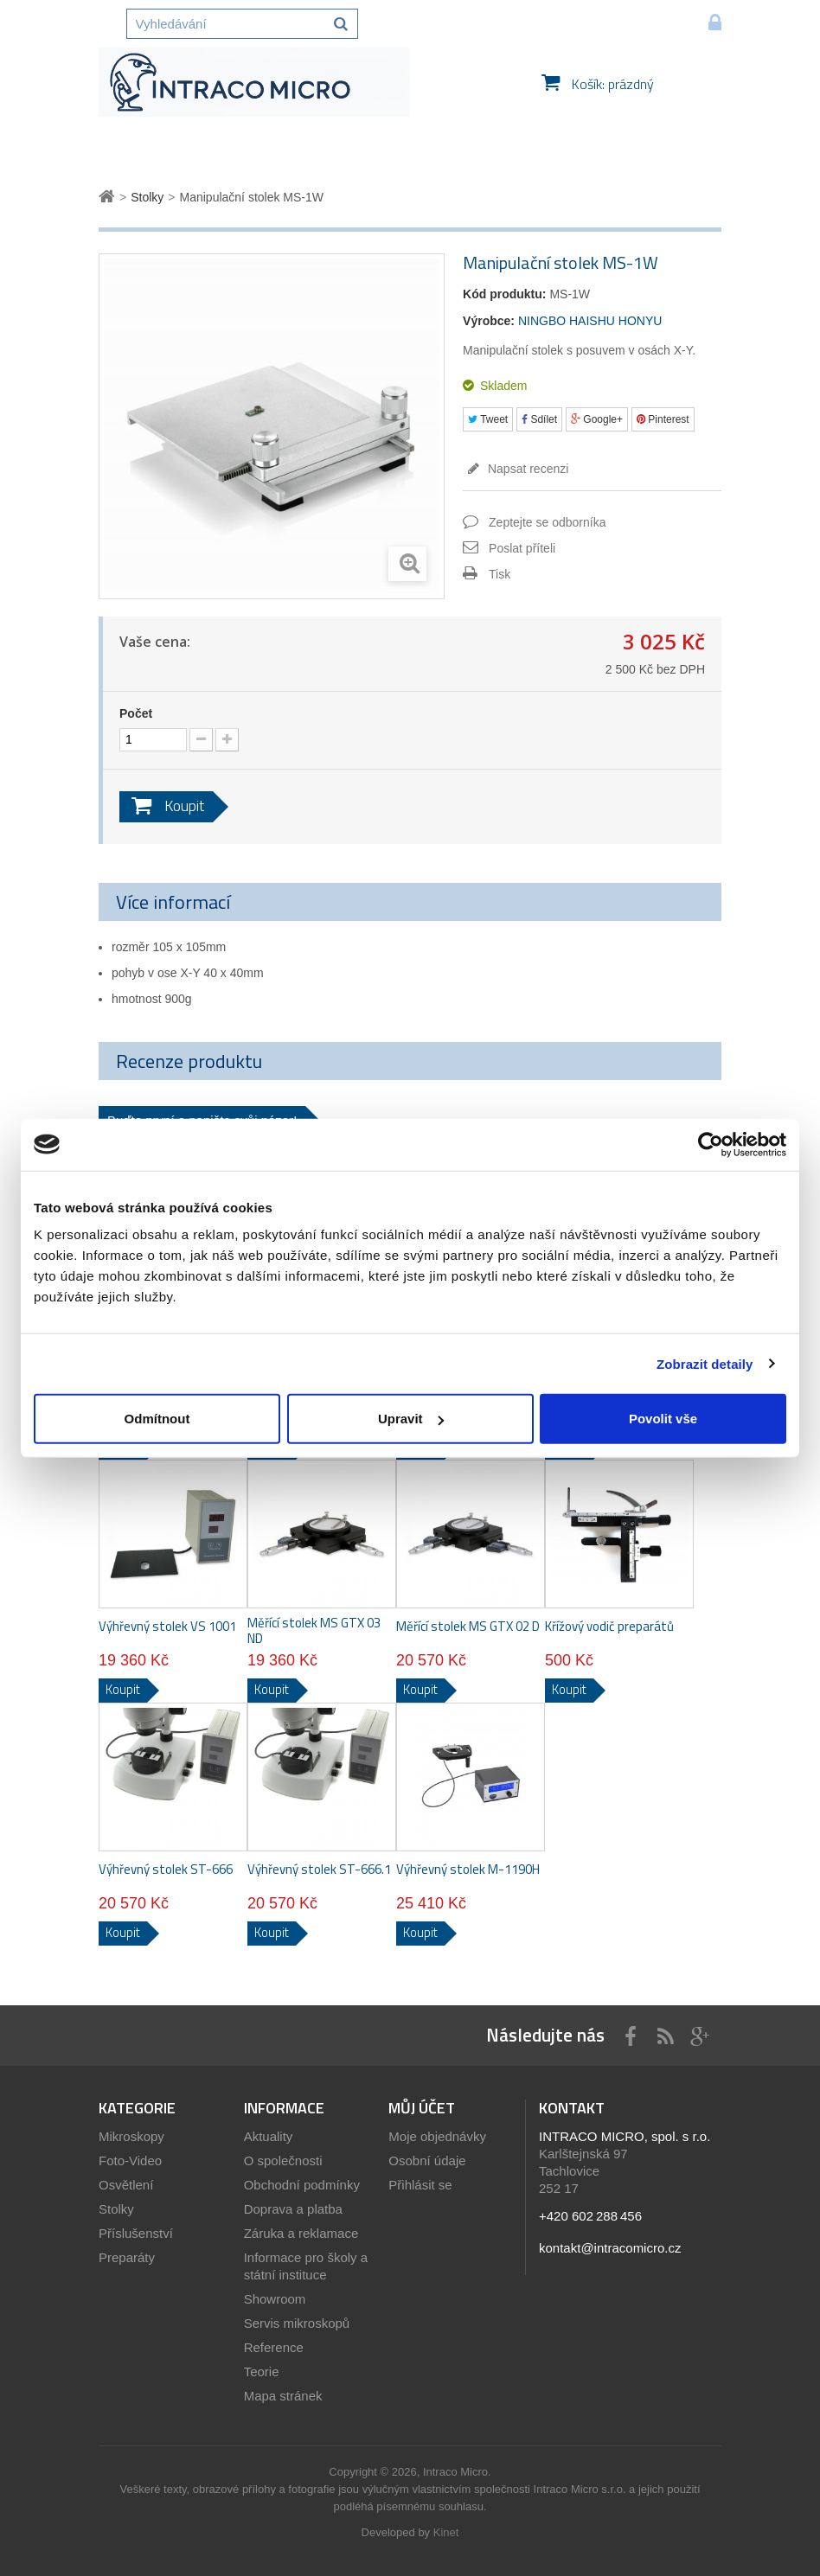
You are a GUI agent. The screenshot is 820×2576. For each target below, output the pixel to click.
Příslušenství (136, 2233)
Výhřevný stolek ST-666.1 (319, 1869)
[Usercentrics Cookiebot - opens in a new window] (710, 1144)
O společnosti (283, 2160)
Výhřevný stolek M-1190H (468, 1869)
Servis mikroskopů (297, 2323)
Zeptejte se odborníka (547, 522)
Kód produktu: (504, 294)
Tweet (488, 419)
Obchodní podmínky (302, 2184)
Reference (274, 2347)
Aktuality (268, 2136)
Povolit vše (663, 1418)
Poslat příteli (522, 548)
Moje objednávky (437, 2136)
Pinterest (663, 419)
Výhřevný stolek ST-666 (166, 1869)
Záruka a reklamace (301, 2233)
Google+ (597, 419)
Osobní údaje (426, 2160)
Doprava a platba (293, 2209)
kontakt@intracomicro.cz (610, 2247)
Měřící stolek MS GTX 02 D (468, 1626)
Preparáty (127, 2257)
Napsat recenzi (526, 469)
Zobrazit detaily (705, 1363)
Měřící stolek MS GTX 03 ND (314, 1630)
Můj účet (421, 2107)
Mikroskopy (131, 2136)
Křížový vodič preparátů (609, 1626)
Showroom (275, 2299)
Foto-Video (130, 2160)
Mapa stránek (283, 2395)
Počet (135, 713)
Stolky (116, 2209)
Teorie (261, 2371)
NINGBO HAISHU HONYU (590, 321)
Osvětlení (126, 2184)
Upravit (411, 1418)
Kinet (446, 2532)
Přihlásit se (420, 2184)
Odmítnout (157, 1418)
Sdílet (539, 419)
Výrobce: (489, 321)
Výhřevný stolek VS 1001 (167, 1626)
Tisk (499, 574)
